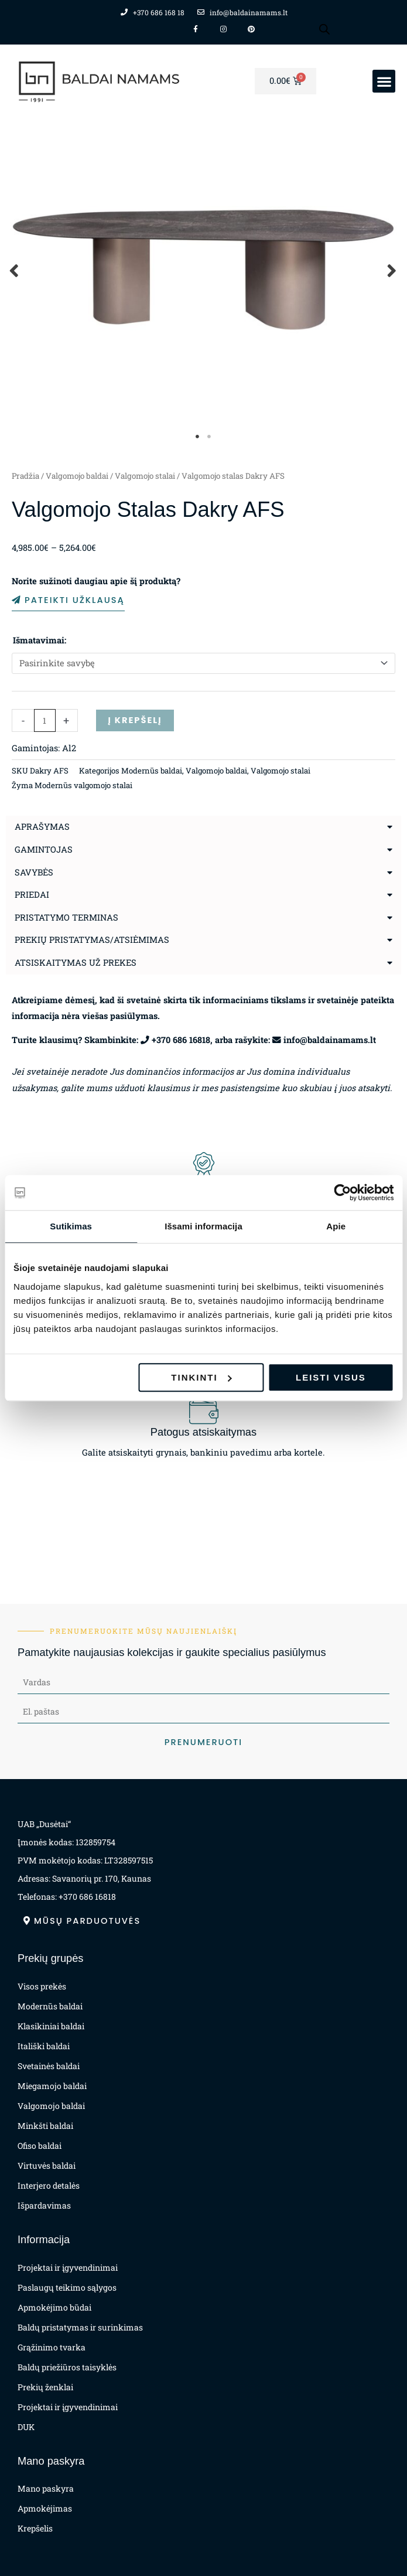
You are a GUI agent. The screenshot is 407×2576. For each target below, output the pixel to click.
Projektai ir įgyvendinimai (68, 2267)
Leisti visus (331, 1377)
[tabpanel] (203, 270)
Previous (14, 270)
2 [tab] (210, 436)
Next (392, 270)
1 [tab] (198, 436)
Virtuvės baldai (47, 2165)
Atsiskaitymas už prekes (75, 962)
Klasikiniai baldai (51, 2026)
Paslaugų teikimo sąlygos (67, 2287)
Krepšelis (35, 2528)
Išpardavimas (44, 2205)
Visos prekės (42, 1986)
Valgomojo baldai (77, 476)
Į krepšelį (135, 720)
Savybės (34, 872)
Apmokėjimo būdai (54, 2307)
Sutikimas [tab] (71, 1226)
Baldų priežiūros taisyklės (67, 2367)
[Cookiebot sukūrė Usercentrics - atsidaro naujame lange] (342, 1192)
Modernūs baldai (151, 770)
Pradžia (25, 476)
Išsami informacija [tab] (203, 1226)
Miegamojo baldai (52, 2085)
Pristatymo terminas (66, 917)
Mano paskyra (46, 2488)
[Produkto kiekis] (45, 720)
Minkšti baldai (45, 2125)
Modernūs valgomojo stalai (83, 785)
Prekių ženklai (45, 2387)
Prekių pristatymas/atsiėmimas (92, 939)
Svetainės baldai (49, 2065)
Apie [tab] (336, 1226)
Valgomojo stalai (145, 476)
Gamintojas (44, 849)
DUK (26, 2426)
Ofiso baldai (39, 2145)
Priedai (32, 894)
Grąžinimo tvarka (51, 2347)
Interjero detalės (49, 2185)
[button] (383, 81)
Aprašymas (42, 826)
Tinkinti (201, 1377)
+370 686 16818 (181, 1039)
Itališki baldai (44, 2046)
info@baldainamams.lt (329, 1039)
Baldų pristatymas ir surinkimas (80, 2327)
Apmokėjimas (45, 2508)
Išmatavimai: (39, 640)
